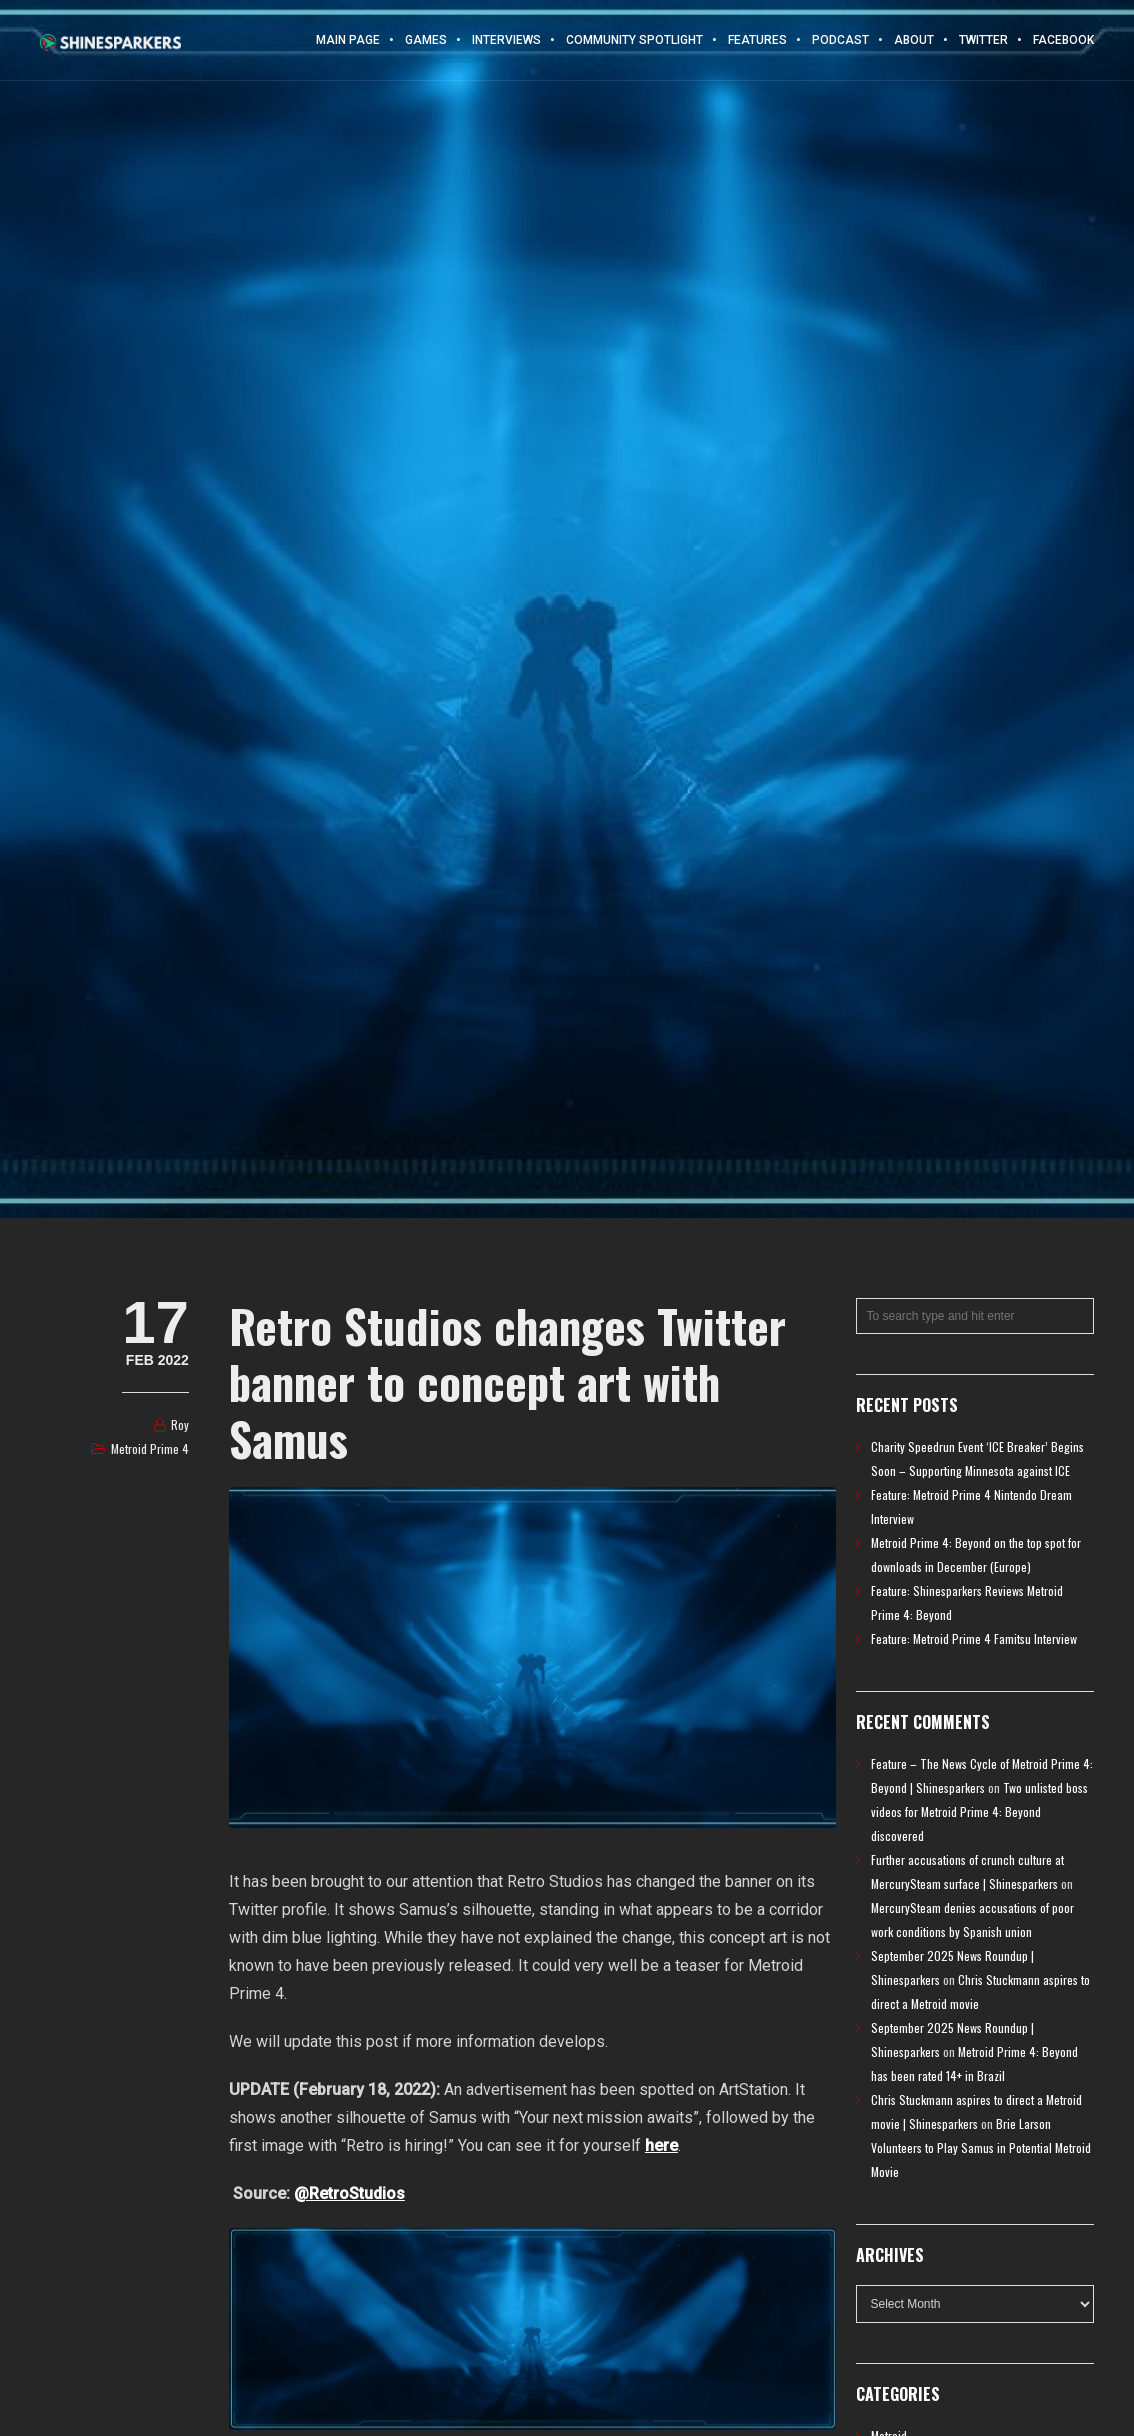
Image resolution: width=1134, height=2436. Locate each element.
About (914, 40)
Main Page (348, 40)
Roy (180, 1424)
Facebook (1063, 40)
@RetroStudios (349, 2193)
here (661, 2145)
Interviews (506, 40)
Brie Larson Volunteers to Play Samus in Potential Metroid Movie (981, 2147)
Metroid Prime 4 (150, 1448)
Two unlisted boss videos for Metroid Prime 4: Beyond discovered (979, 1811)
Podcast (840, 40)
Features (757, 40)
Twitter (983, 40)
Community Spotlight (634, 40)
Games (426, 40)
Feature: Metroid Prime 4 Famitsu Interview (974, 1638)
